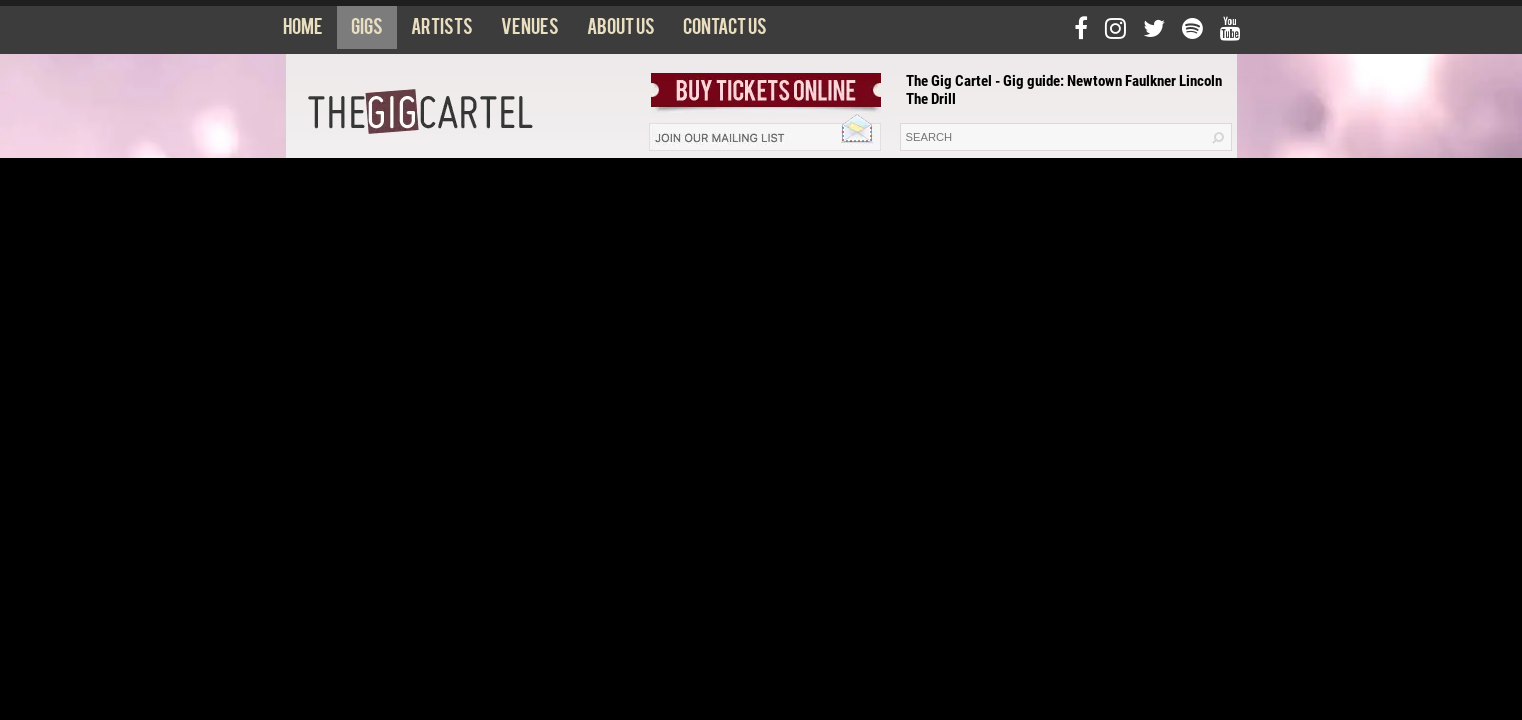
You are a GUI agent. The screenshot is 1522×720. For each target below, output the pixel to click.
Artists (442, 31)
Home (303, 31)
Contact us (725, 31)
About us (621, 31)
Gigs (367, 31)
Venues (530, 31)
